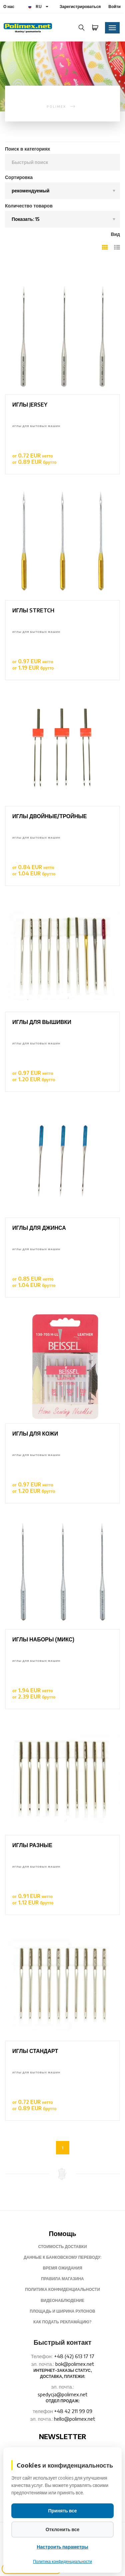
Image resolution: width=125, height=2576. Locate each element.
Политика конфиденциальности (62, 2289)
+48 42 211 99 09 (73, 2411)
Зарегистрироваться (80, 6)
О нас (8, 6)
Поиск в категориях (27, 149)
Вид (115, 234)
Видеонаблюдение (62, 2300)
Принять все (62, 2510)
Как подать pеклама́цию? (62, 2321)
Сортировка (19, 177)
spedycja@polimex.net (62, 2394)
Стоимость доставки (62, 2246)
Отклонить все (63, 2529)
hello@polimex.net (74, 2419)
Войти (114, 6)
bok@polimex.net (74, 2364)
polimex (56, 106)
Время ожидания (62, 2267)
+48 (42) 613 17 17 (74, 2356)
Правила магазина (62, 2278)
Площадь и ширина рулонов (62, 2311)
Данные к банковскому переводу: (62, 2257)
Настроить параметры (62, 2547)
